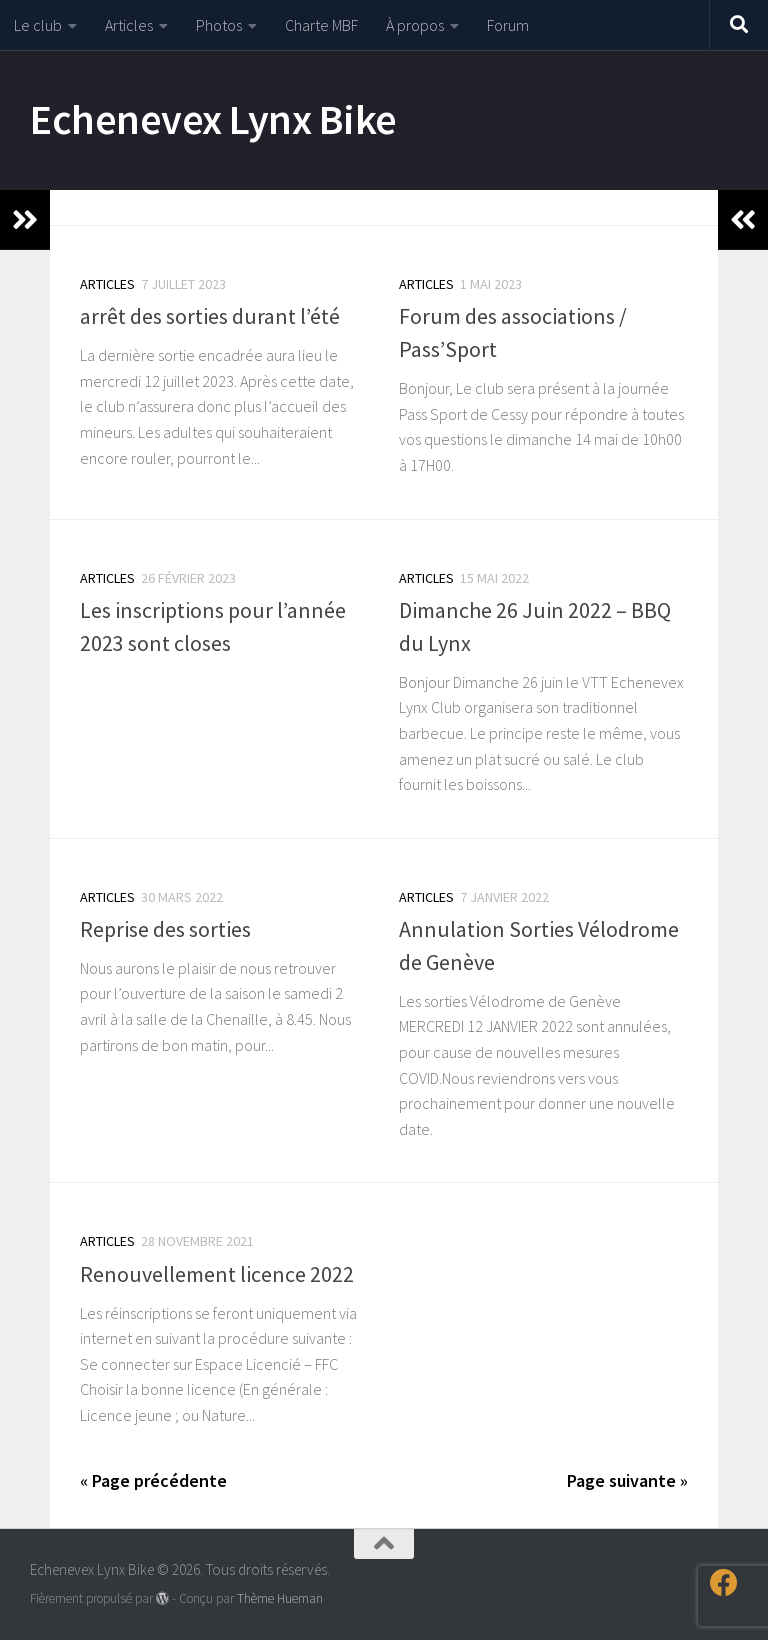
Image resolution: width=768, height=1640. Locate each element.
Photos (219, 25)
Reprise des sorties (165, 929)
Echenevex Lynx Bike (213, 119)
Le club (38, 25)
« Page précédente (153, 1480)
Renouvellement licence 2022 (217, 1274)
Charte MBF (321, 25)
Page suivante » (627, 1480)
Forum (508, 25)
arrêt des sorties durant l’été (210, 316)
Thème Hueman (280, 1598)
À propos (415, 25)
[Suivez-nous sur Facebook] (724, 1583)
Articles (129, 25)
